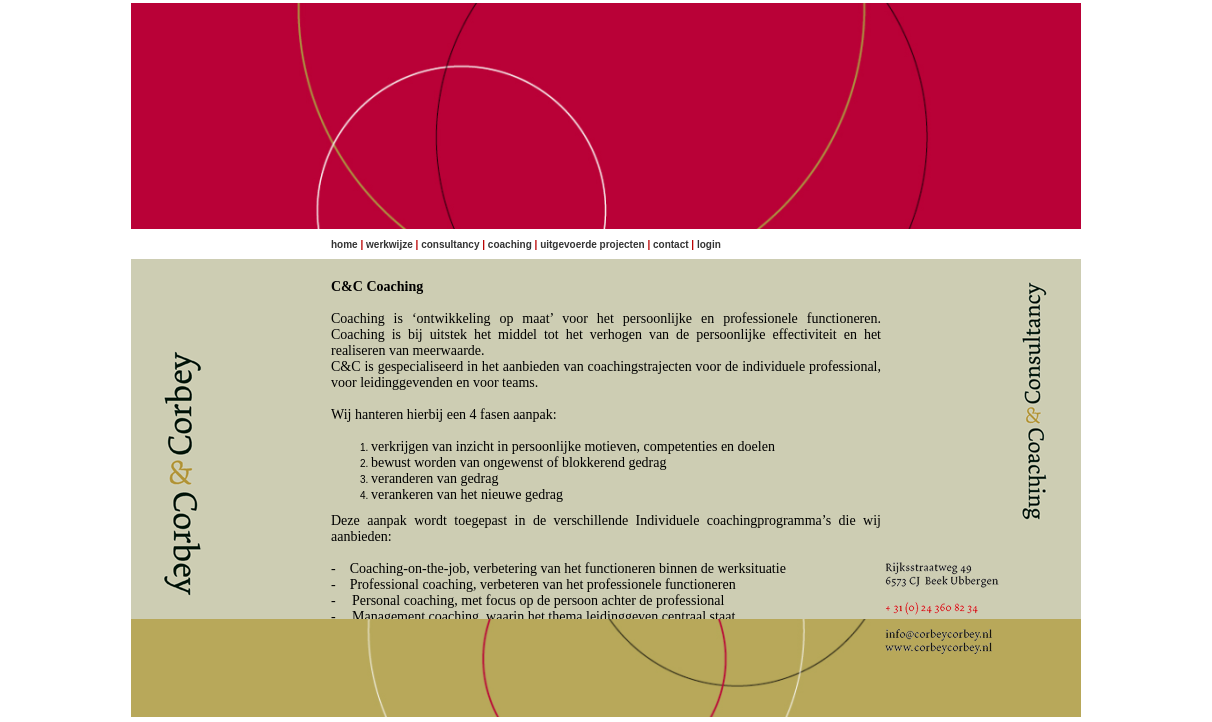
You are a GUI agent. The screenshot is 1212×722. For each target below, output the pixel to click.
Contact (671, 244)
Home (344, 244)
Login (709, 244)
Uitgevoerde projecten (592, 244)
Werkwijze (389, 244)
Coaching (510, 244)
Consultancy (450, 244)
